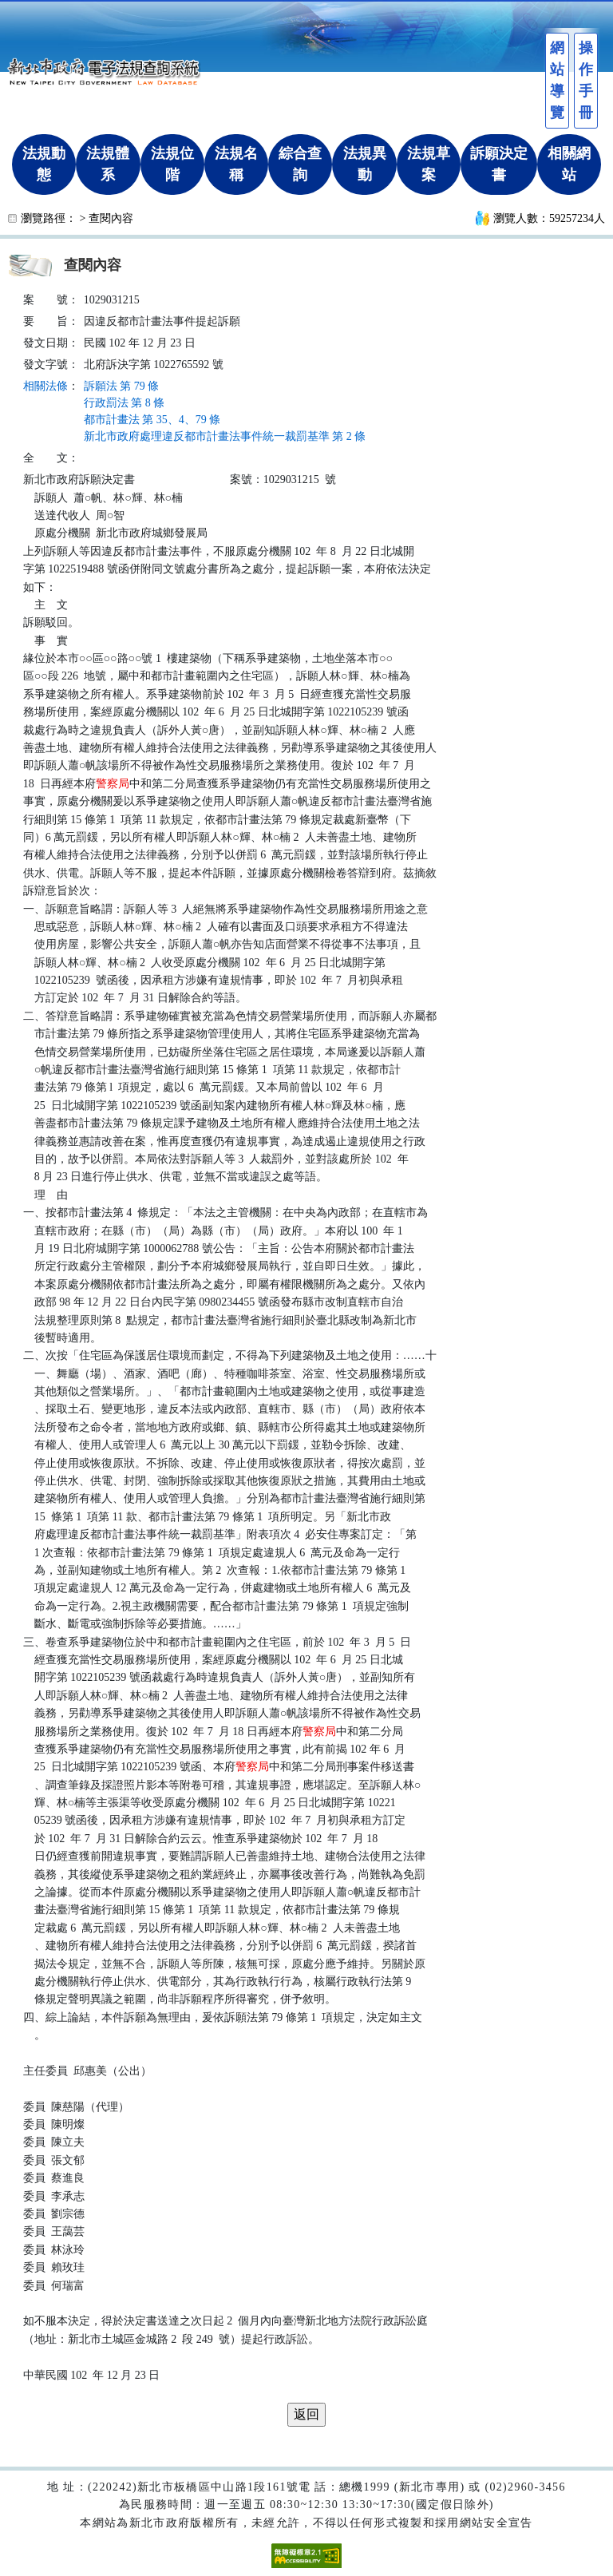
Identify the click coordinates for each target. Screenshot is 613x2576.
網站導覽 (557, 80)
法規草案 (428, 164)
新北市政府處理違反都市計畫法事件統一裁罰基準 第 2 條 (225, 436)
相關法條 (45, 386)
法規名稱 (236, 164)
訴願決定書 (499, 164)
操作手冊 (586, 80)
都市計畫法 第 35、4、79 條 (152, 420)
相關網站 (569, 164)
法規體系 (107, 164)
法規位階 (172, 164)
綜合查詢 (300, 164)
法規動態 (43, 164)
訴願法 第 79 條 (122, 386)
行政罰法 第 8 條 (124, 403)
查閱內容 (111, 218)
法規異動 (364, 164)
